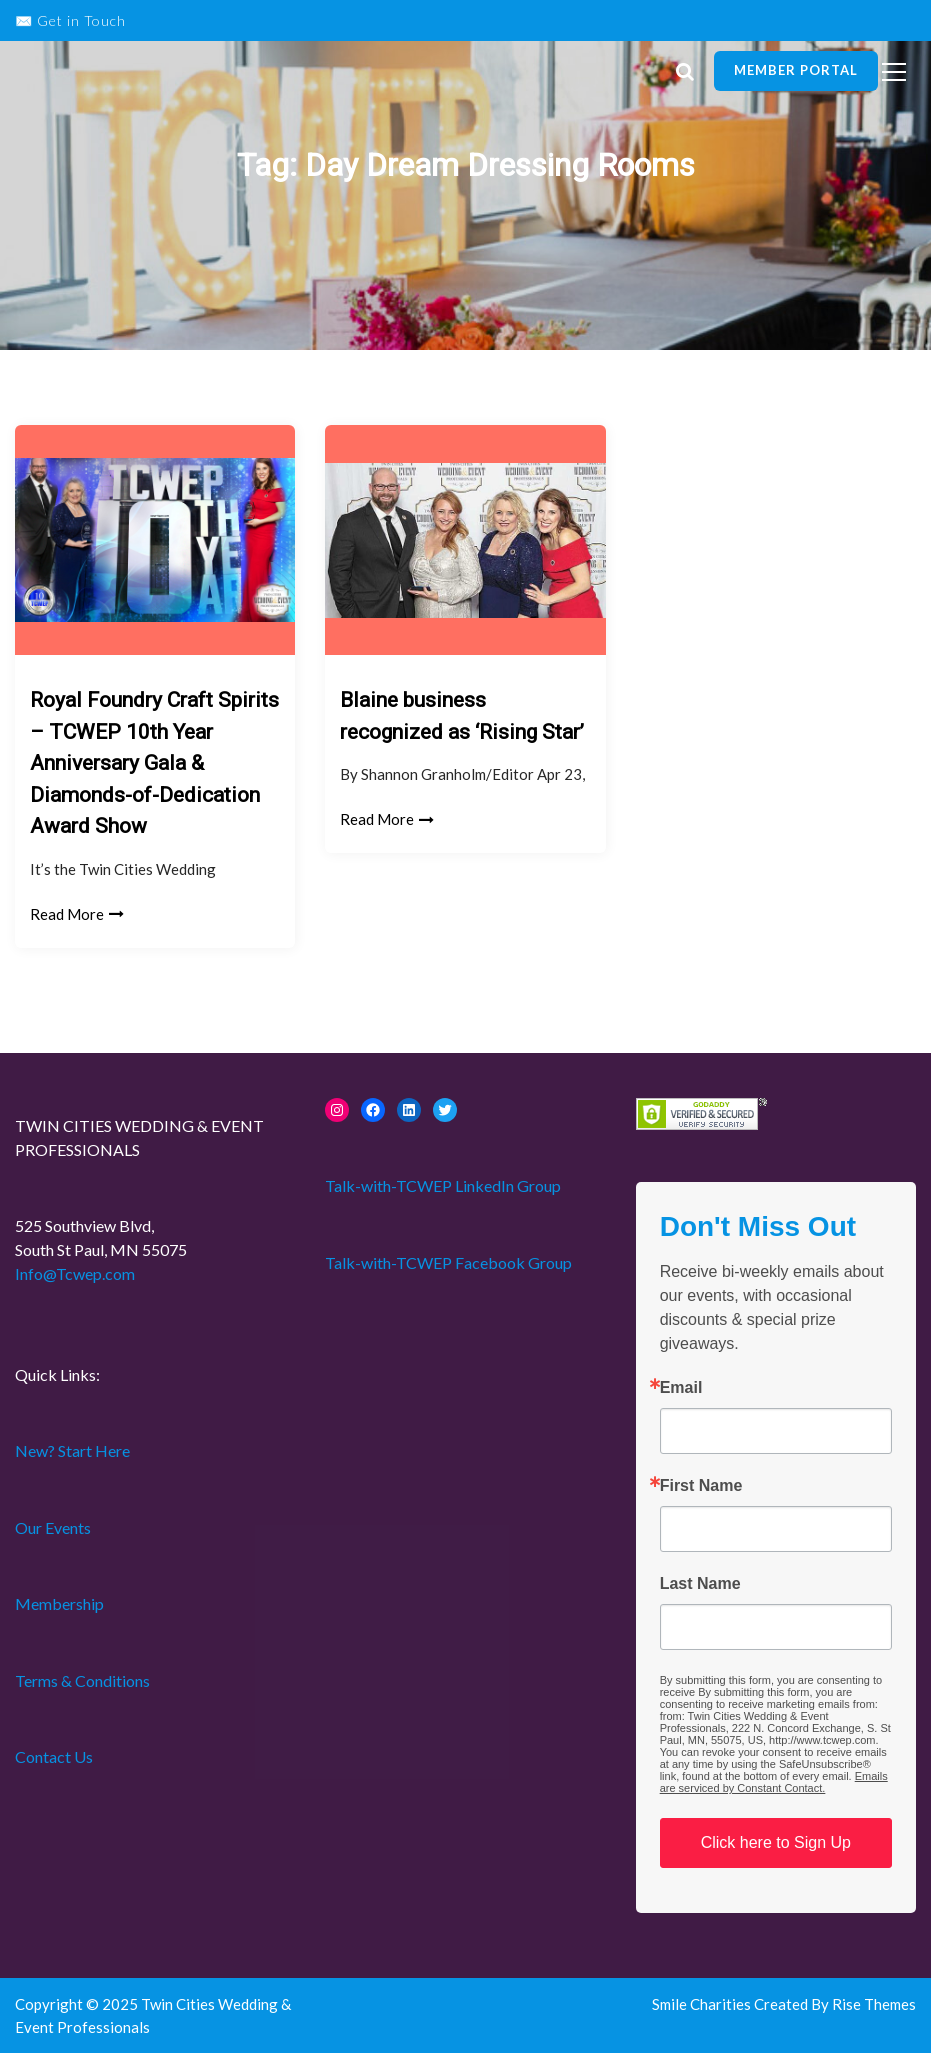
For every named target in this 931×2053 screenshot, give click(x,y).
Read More (77, 914)
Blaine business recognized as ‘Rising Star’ (462, 716)
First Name (701, 1486)
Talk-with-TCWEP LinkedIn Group (443, 1185)
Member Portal (796, 70)
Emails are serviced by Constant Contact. (774, 1782)
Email (681, 1388)
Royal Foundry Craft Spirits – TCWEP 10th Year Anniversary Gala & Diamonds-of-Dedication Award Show (154, 763)
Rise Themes (874, 2004)
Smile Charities (703, 2004)
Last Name (700, 1584)
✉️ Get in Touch (70, 20)
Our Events (53, 1527)
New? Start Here (72, 1450)
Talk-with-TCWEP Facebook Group (448, 1262)
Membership (59, 1603)
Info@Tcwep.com (75, 1273)
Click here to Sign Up (776, 1842)
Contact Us (54, 1756)
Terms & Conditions (82, 1680)
